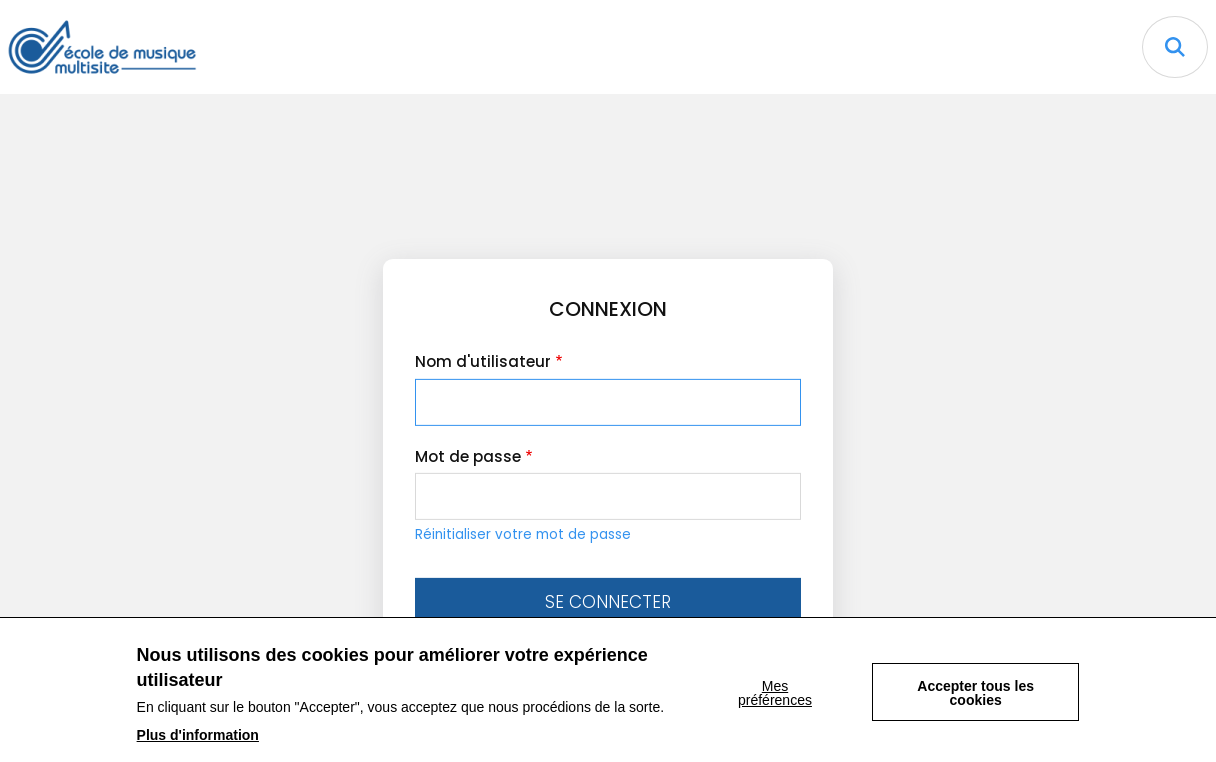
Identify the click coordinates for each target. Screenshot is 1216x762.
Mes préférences (775, 701)
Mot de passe (468, 456)
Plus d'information (198, 743)
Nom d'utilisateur (483, 361)
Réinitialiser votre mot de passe (523, 534)
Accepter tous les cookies (975, 701)
